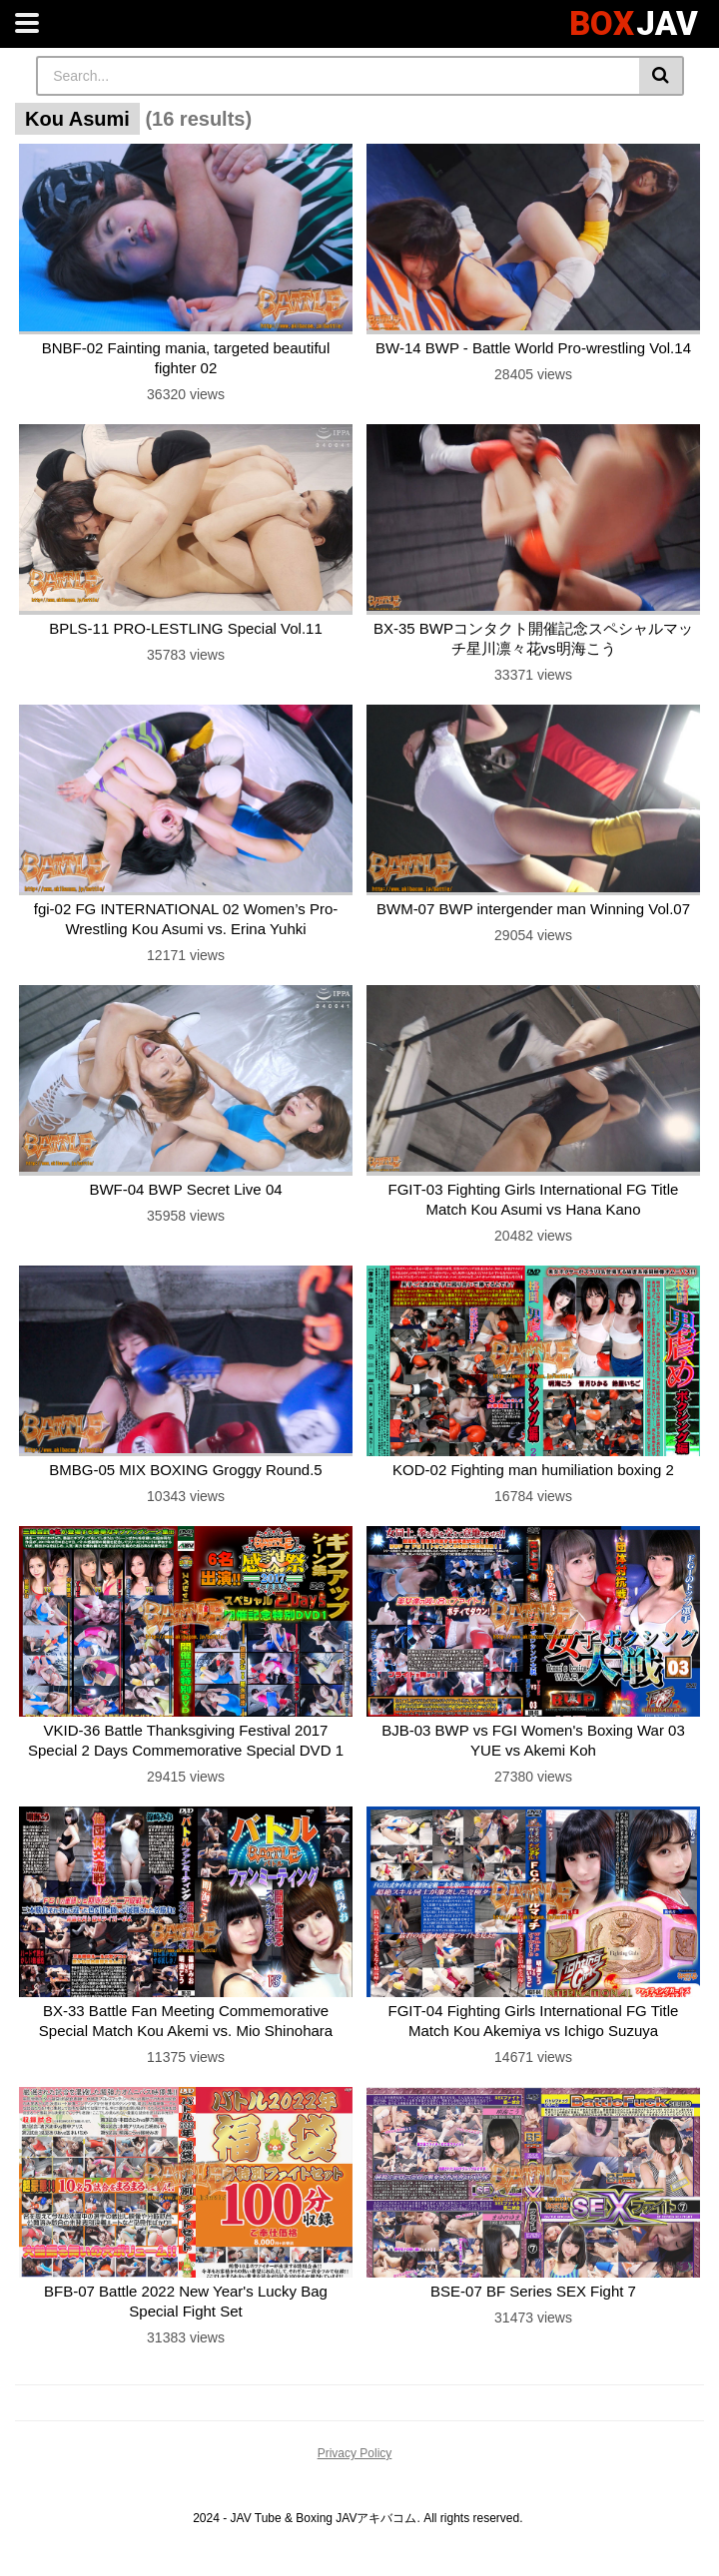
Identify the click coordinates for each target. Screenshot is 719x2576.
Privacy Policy (355, 2453)
